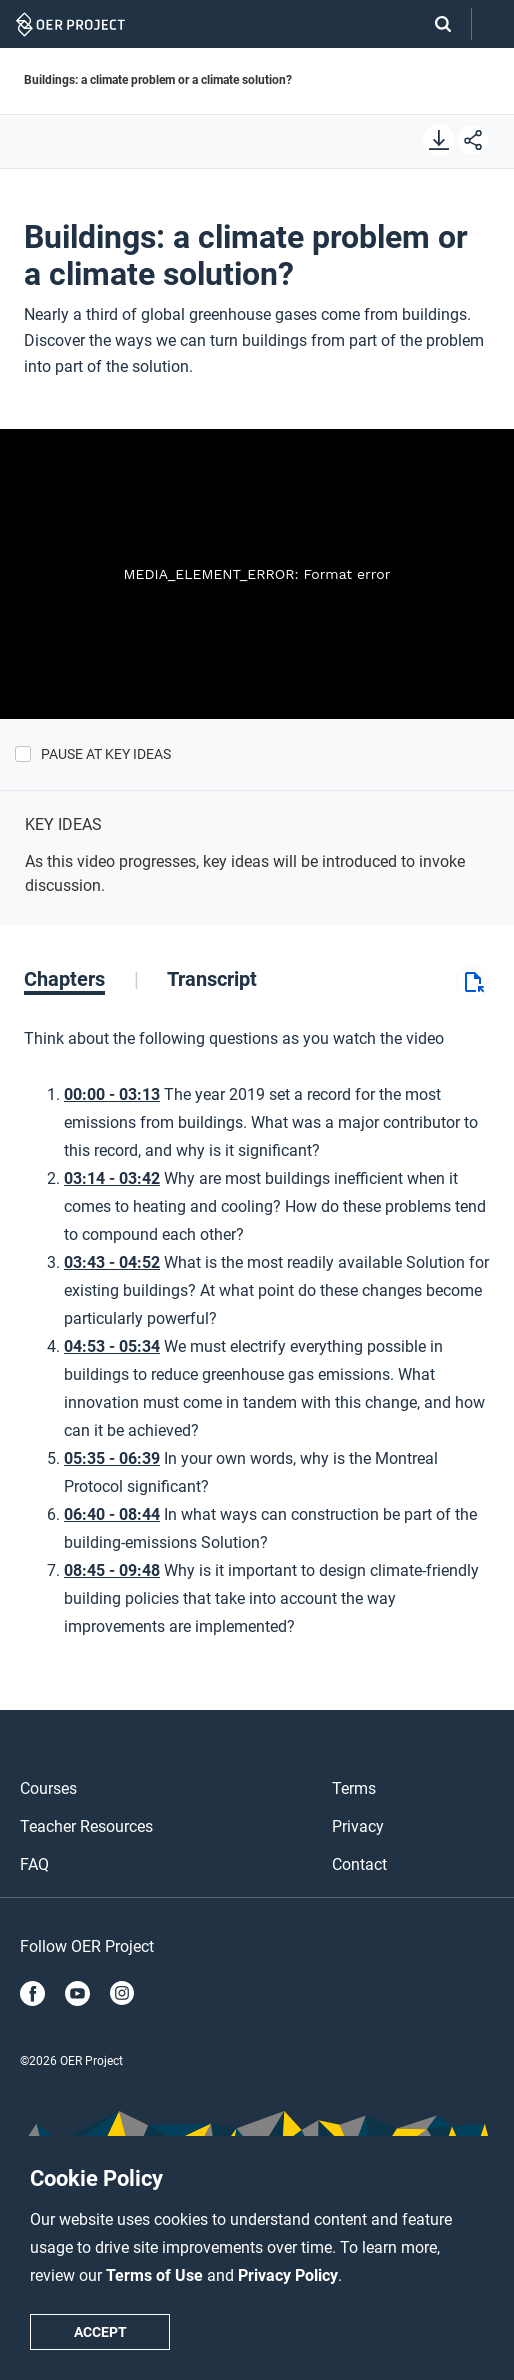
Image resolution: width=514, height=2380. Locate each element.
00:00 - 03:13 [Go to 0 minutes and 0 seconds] (112, 1094)
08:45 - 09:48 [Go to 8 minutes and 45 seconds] (112, 1570)
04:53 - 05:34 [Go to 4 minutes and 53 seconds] (112, 1346)
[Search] (433, 24)
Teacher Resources (86, 1826)
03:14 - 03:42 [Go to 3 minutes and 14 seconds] (112, 1178)
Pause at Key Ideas (106, 754)
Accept (100, 2332)
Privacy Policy (288, 2275)
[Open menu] (493, 24)
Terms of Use (156, 2275)
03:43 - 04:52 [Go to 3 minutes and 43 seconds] (112, 1262)
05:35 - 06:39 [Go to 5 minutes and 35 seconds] (112, 1458)
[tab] (81, 979)
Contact (359, 1864)
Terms (354, 1788)
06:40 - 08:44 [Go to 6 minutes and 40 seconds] (112, 1514)
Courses (48, 1788)
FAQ (34, 1864)
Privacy (358, 1826)
